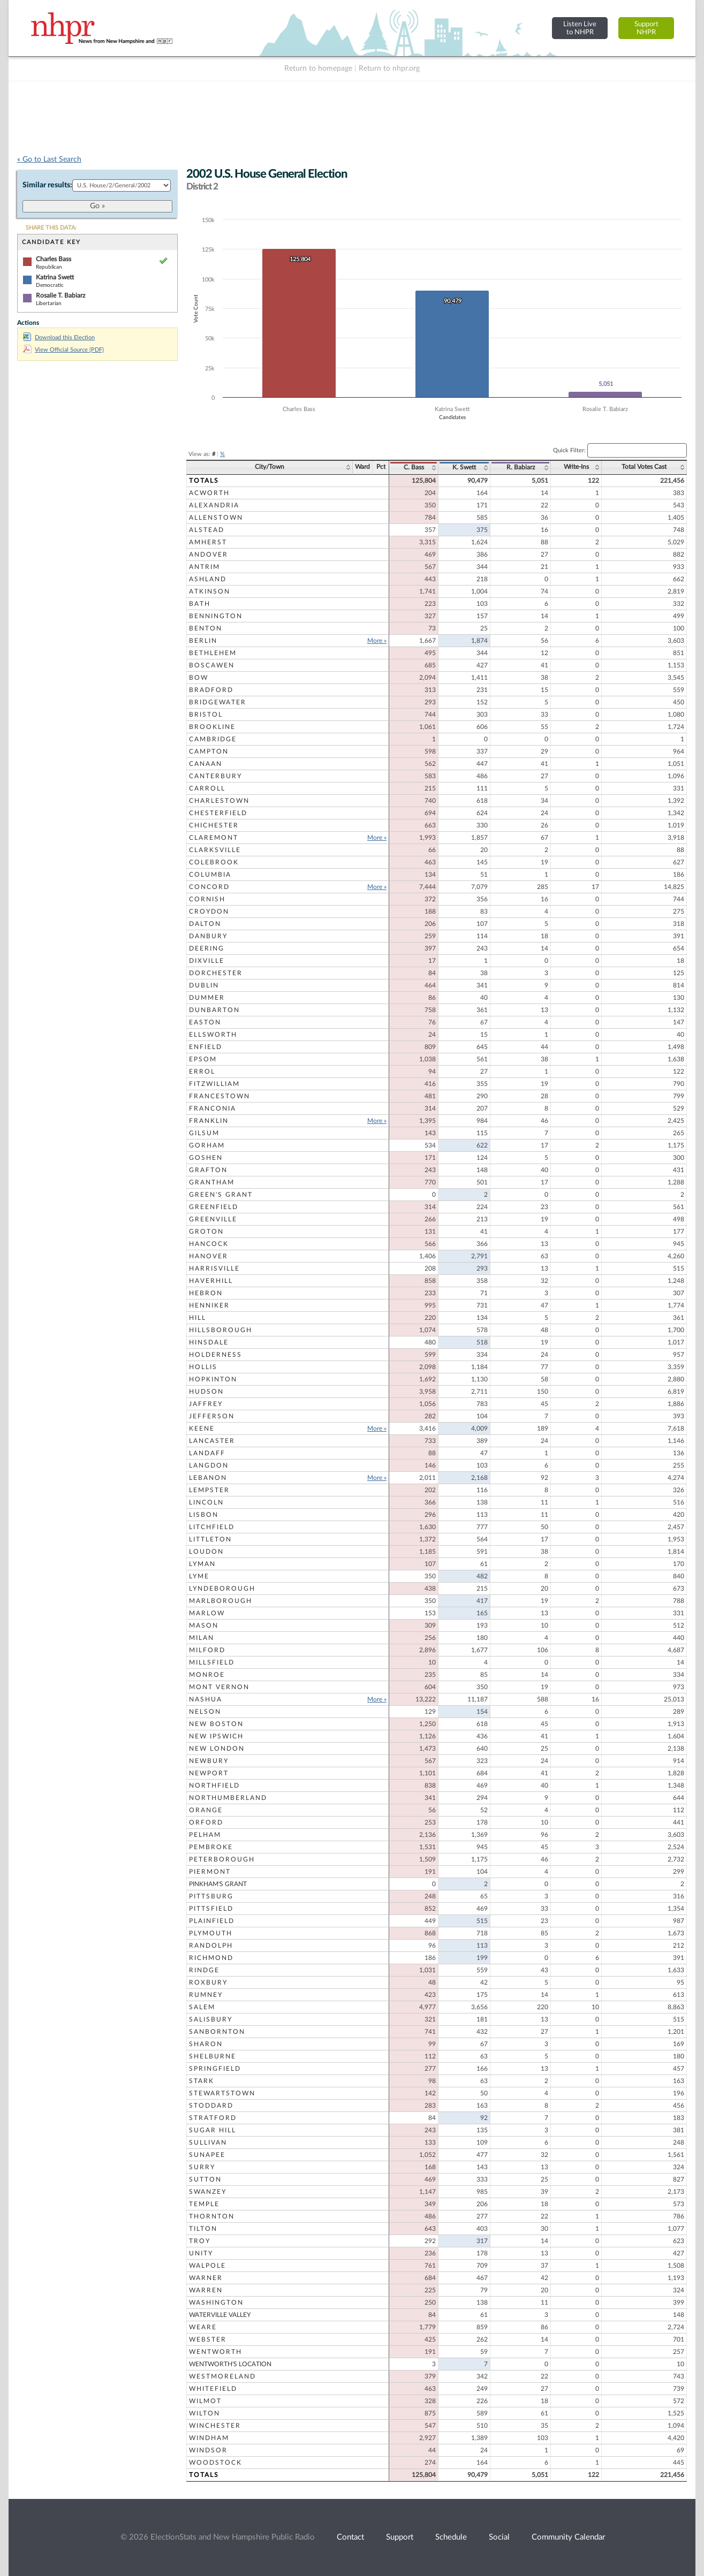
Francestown (219, 1096)
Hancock (209, 1244)
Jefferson (211, 1416)
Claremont (213, 837)
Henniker (209, 1305)
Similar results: (47, 185)
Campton (209, 751)
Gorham (207, 1145)
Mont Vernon (219, 1687)
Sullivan (208, 2142)
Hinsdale (209, 1342)
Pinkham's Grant (218, 1884)
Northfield (214, 1785)
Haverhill (211, 1281)
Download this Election (59, 337)
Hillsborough (220, 1330)
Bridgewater (217, 702)
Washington (216, 2302)
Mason (203, 1625)
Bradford (211, 690)
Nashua (205, 1699)
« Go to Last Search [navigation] (49, 159)
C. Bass (414, 467)
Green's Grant (221, 1194)
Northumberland (228, 1798)
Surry (202, 2167)
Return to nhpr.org (389, 68)
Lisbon (203, 1514)
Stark (201, 2081)
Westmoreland (222, 2376)
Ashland (207, 579)
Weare (203, 2327)
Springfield (215, 2068)
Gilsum (204, 1133)
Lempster (209, 1490)
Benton (205, 628)
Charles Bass (53, 259)
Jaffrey (206, 1404)
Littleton (210, 1539)
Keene (202, 1428)
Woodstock (215, 2462)
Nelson (205, 1711)
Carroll (207, 788)
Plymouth (210, 1933)
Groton (206, 1231)
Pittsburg (211, 1896)
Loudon (206, 1551)
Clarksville (215, 850)
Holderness (215, 1354)
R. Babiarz (520, 467)
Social (499, 2537)
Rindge (204, 1970)
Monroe (207, 1674)
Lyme (199, 1576)
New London (217, 1748)
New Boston (216, 1724)
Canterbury (215, 776)
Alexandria (214, 505)
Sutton (205, 2179)
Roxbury (208, 1982)
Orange (206, 1810)
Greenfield (213, 1207)
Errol (202, 1071)
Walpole (207, 2265)
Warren (206, 2290)
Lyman (202, 1564)
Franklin (209, 1121)
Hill (197, 1317)
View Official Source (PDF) (63, 350)
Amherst (208, 542)
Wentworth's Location (230, 2364)
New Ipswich (216, 1736)
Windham (209, 2438)
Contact (350, 2537)
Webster (207, 2339)
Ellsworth (213, 1034)
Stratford (213, 2118)
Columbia (210, 874)
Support (399, 2537)
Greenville (213, 1219)
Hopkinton (213, 1379)
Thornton (211, 2216)
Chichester (214, 825)
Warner (206, 2278)
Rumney (206, 1995)
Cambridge (213, 739)
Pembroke (211, 1847)
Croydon (209, 911)
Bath (199, 604)
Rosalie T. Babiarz (60, 295)
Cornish (207, 899)
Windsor (208, 2450)
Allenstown (216, 517)
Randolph (211, 1945)
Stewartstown (222, 2093)
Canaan (205, 764)
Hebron (206, 1293)
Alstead (206, 530)
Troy (199, 2241)
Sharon (206, 2044)
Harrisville (214, 1268)
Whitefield (213, 2388)
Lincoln (206, 1502)
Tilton (203, 2228)
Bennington (216, 616)
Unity (201, 2253)
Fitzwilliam (214, 1084)
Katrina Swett (55, 277)
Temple (204, 2204)
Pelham (205, 1835)
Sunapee (207, 2155)
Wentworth (215, 2352)
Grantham (211, 1182)
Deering (206, 948)
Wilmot (205, 2401)
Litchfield (211, 1527)
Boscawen (211, 665)
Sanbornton (217, 2031)
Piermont (210, 1871)
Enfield (205, 1047)
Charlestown (219, 800)
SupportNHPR (646, 28)
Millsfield (211, 1662)
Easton (205, 1022)
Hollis (203, 1367)
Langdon (209, 1465)
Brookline (212, 727)
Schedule (451, 2537)
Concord (209, 887)
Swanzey (207, 2192)
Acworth (209, 493)
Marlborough (220, 1601)
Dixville (206, 961)
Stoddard (211, 2105)
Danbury (208, 936)
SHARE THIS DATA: (51, 228)
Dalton (205, 924)
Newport (209, 1773)
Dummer (207, 997)
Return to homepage (318, 68)
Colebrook (214, 862)
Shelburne (212, 2056)
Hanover (208, 1256)
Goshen (206, 1157)
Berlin (203, 640)
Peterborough (222, 1859)
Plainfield (211, 1921)
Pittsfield (211, 1908)
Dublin (204, 985)
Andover (208, 554)
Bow (198, 677)
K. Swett (464, 467)
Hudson (206, 1391)
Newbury (209, 1761)
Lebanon (208, 1478)
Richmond (211, 1958)
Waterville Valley (220, 2315)
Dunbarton (214, 1010)
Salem (202, 2007)
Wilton (204, 2413)
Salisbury (210, 2019)
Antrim (204, 567)
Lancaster (212, 1441)
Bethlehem (213, 653)
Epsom (203, 1059)
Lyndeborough (222, 1588)
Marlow (207, 1613)
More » (377, 640)
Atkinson (209, 591)
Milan (201, 1638)
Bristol (206, 714)
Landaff (207, 1453)
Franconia (212, 1108)
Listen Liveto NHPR (579, 28)
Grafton (208, 1170)
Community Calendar (568, 2537)
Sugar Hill (212, 2130)
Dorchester (216, 973)
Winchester (215, 2425)
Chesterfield (218, 813)
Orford (206, 1822)
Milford (207, 1650)
